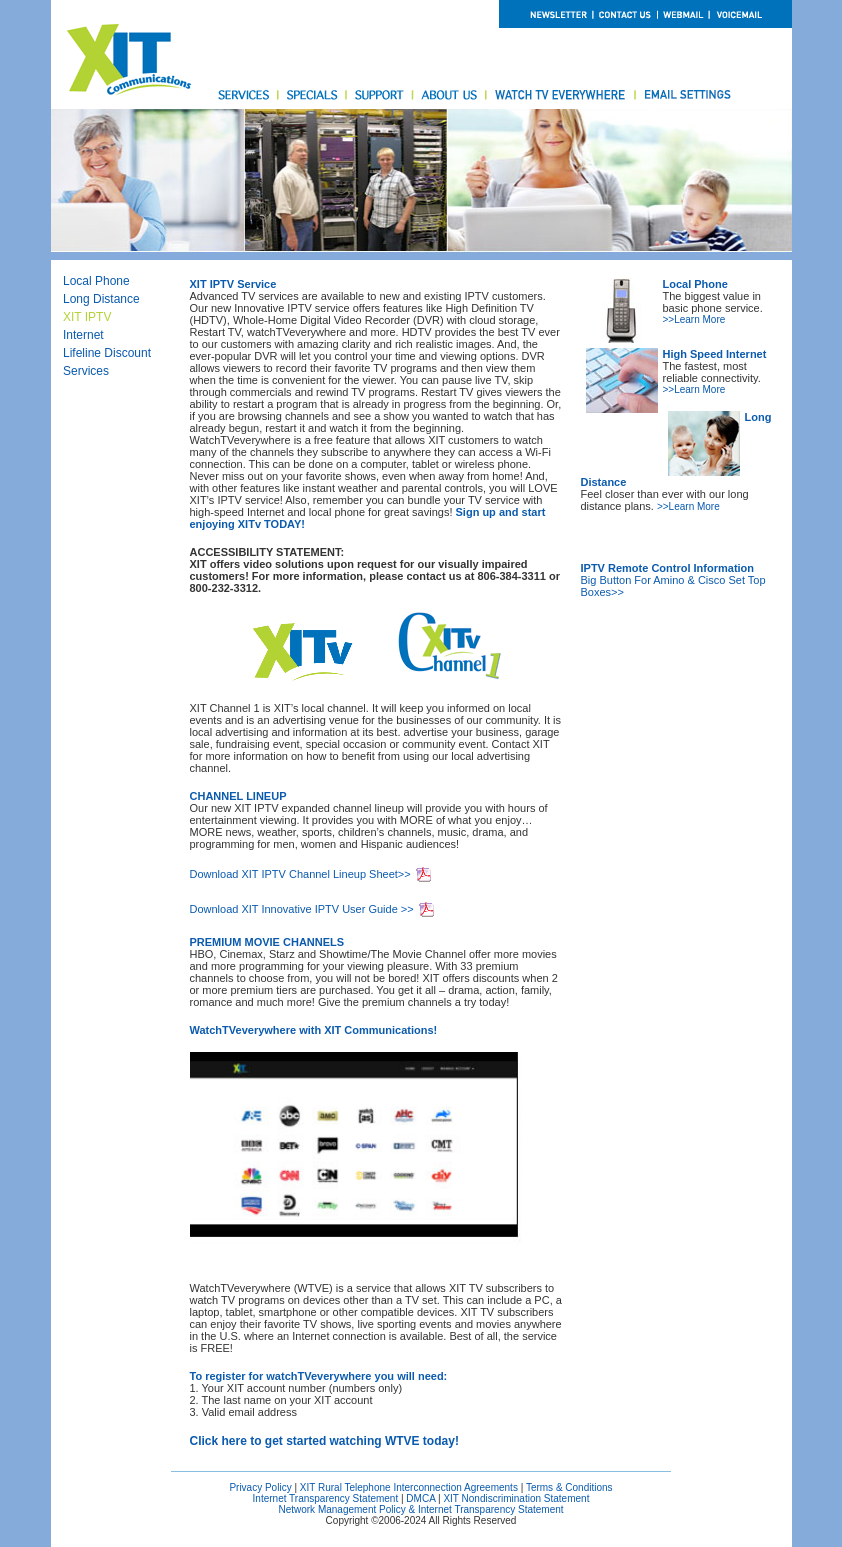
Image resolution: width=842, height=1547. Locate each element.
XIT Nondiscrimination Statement (516, 1498)
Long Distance (101, 299)
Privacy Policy (260, 1487)
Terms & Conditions (569, 1487)
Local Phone (96, 281)
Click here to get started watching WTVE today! (324, 1441)
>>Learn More (694, 319)
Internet (83, 335)
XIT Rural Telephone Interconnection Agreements (409, 1487)
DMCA (420, 1498)
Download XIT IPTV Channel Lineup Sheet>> (300, 874)
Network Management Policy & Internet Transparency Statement (420, 1509)
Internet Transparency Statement (326, 1498)
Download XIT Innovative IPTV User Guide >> (302, 909)
